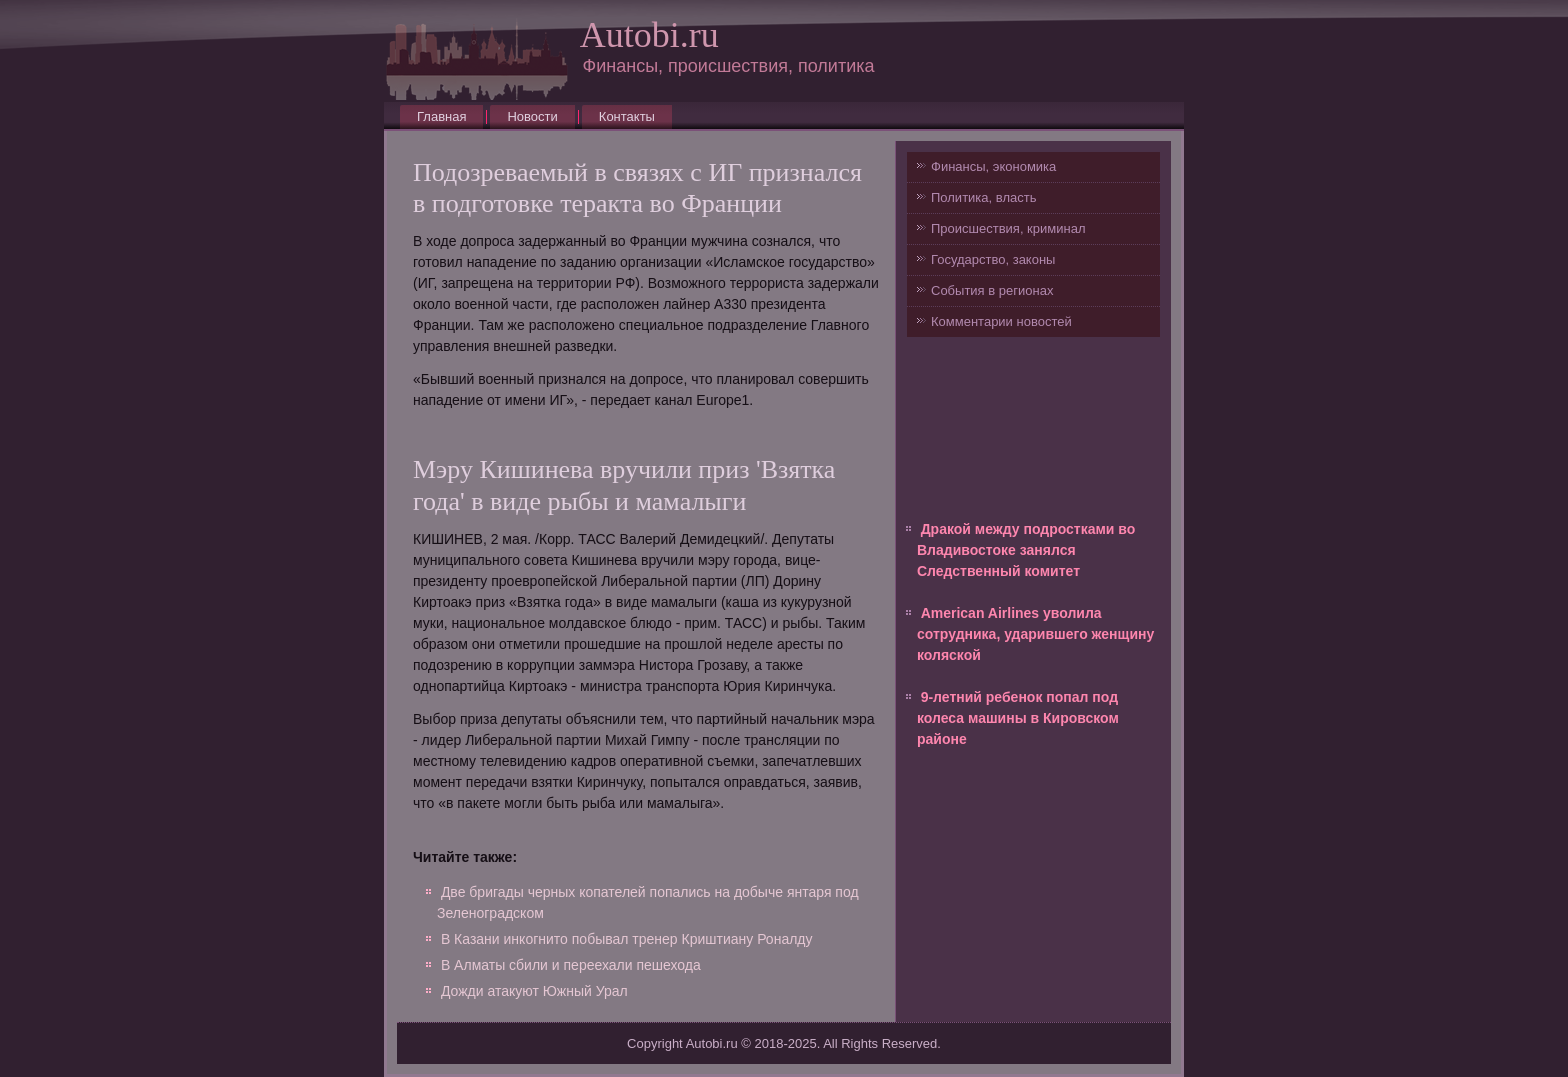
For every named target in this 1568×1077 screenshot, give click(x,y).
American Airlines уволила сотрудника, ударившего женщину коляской (1035, 634)
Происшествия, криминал (1008, 228)
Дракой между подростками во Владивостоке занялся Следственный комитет (1026, 550)
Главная (441, 116)
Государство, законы (993, 259)
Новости (532, 116)
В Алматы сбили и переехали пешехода (571, 965)
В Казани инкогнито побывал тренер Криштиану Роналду (627, 939)
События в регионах (992, 290)
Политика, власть (983, 197)
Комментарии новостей (1001, 321)
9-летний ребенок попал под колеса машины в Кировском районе (1018, 718)
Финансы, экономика (993, 166)
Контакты (627, 116)
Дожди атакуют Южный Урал (534, 991)
